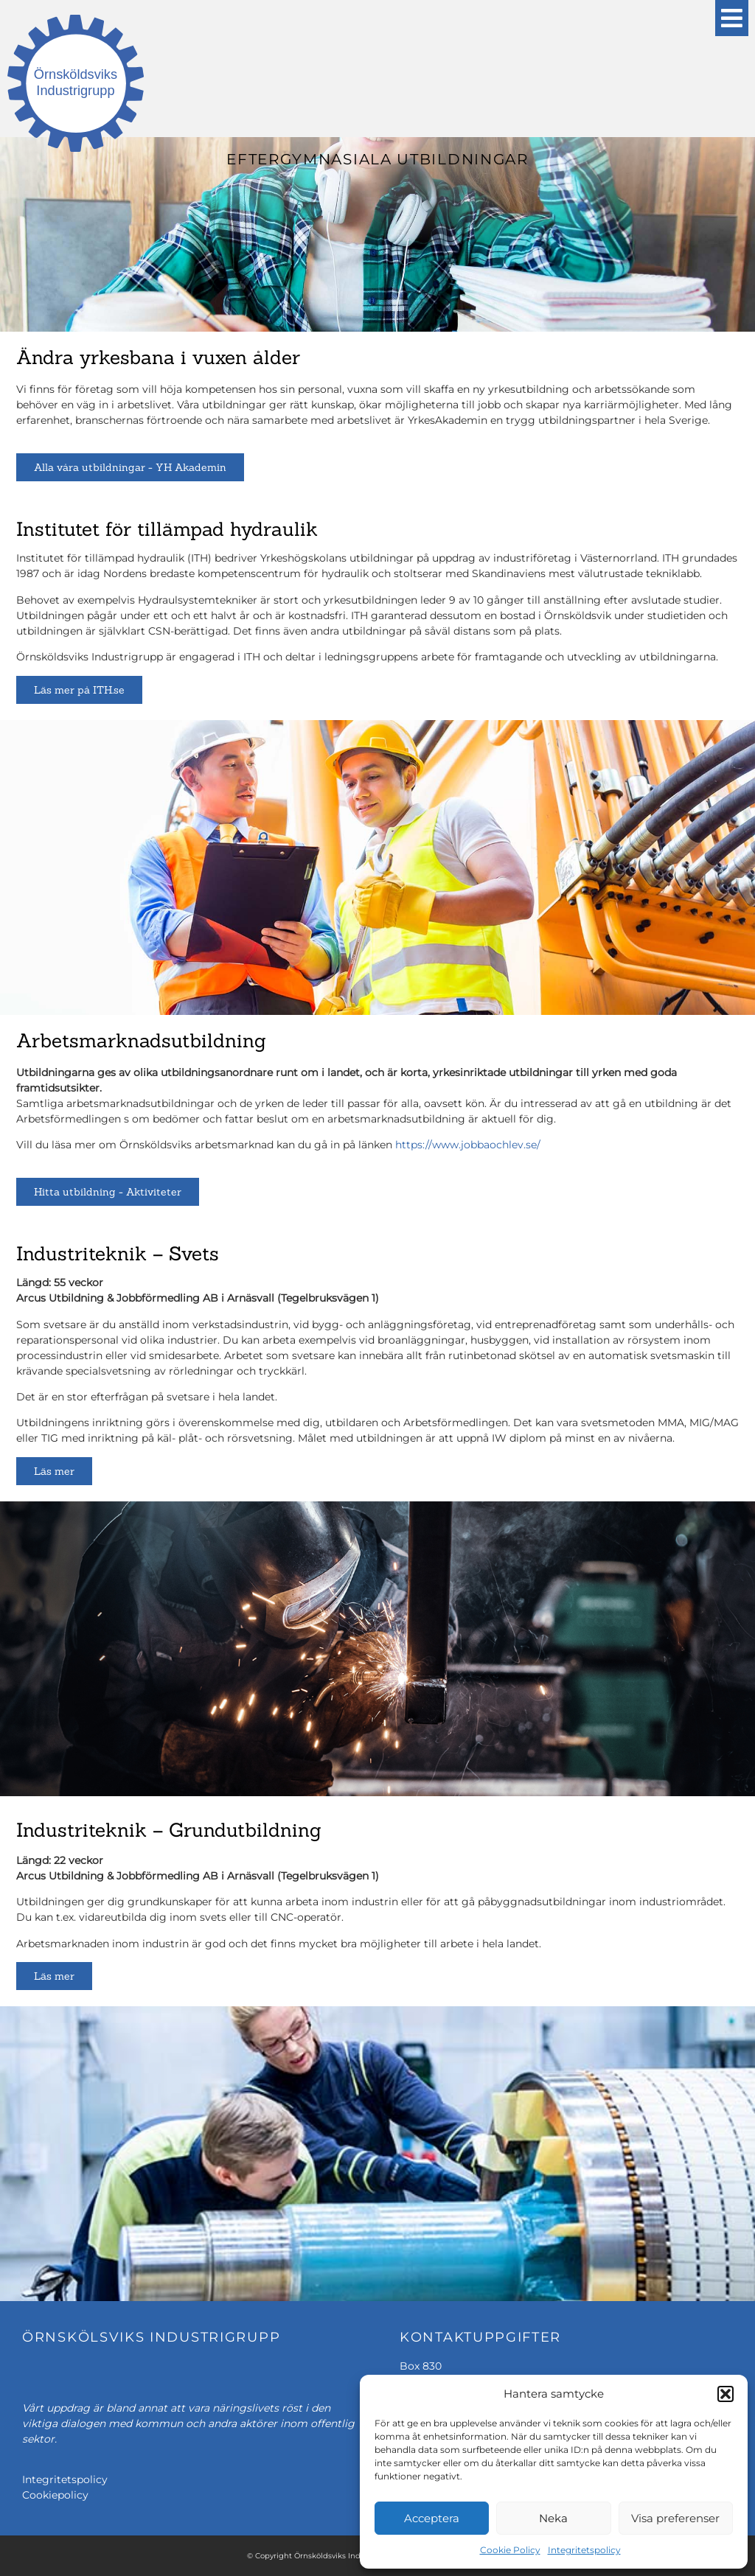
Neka (553, 2518)
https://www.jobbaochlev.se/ (467, 1144)
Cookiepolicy (55, 2495)
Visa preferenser (675, 2518)
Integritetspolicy (584, 2549)
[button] (725, 2394)
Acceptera (431, 2518)
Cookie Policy (510, 2549)
